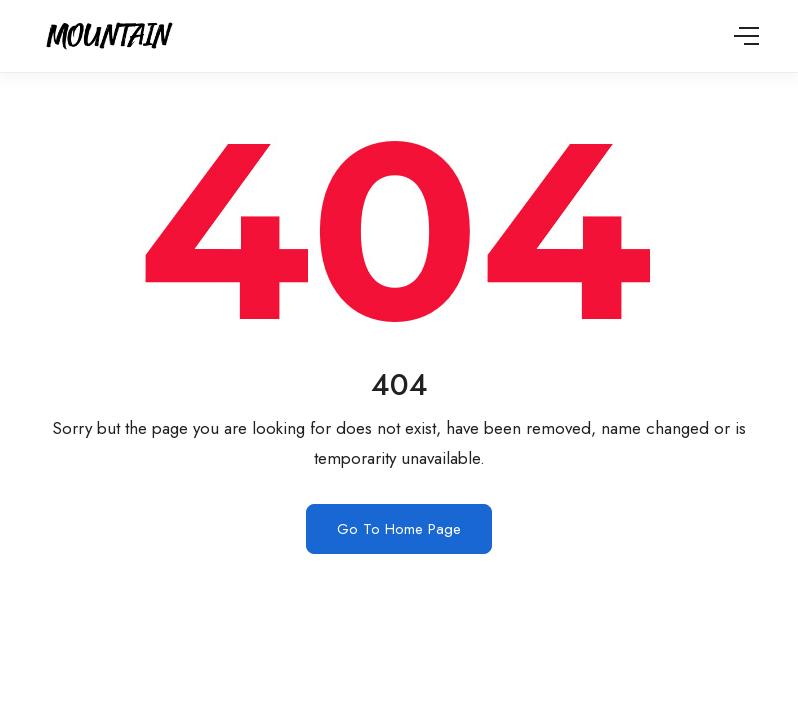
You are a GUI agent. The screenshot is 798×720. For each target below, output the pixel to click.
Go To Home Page (399, 529)
